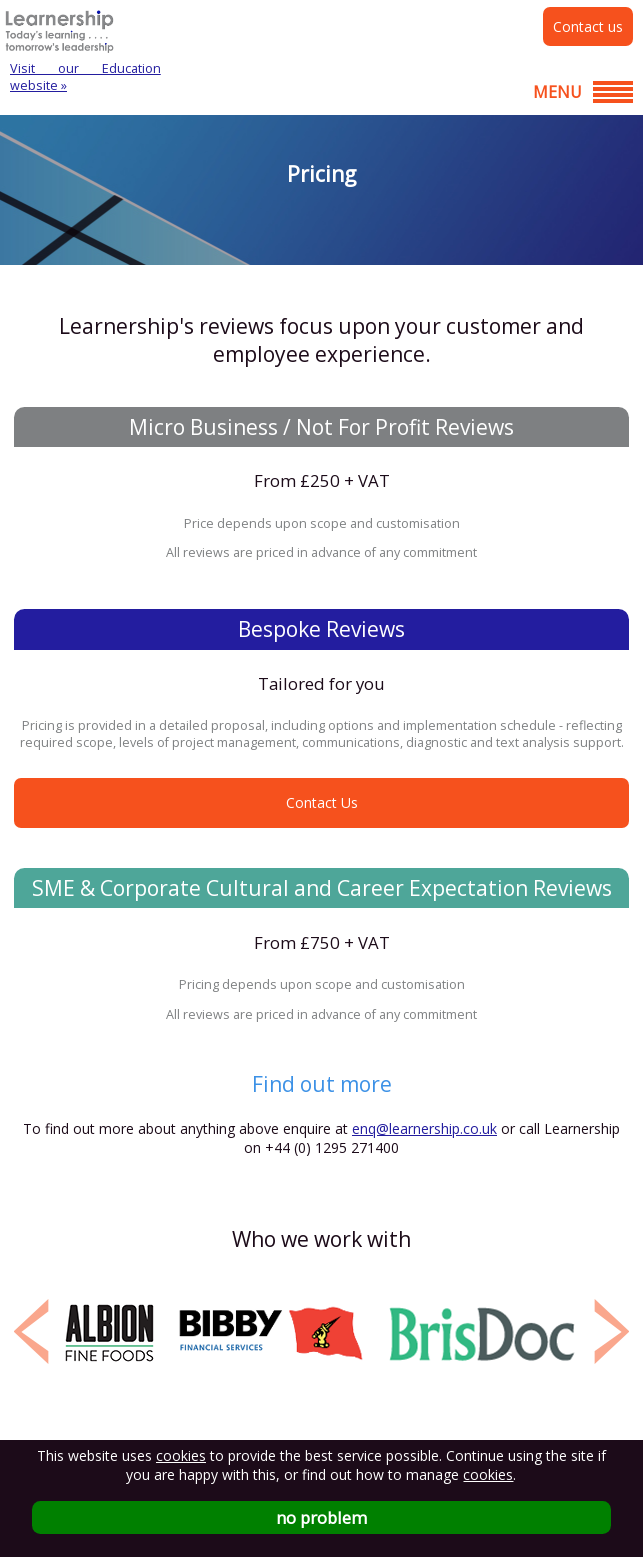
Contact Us (322, 802)
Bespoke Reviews (321, 629)
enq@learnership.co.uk (424, 1128)
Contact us (588, 26)
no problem (321, 1517)
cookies (181, 1455)
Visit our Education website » (85, 77)
